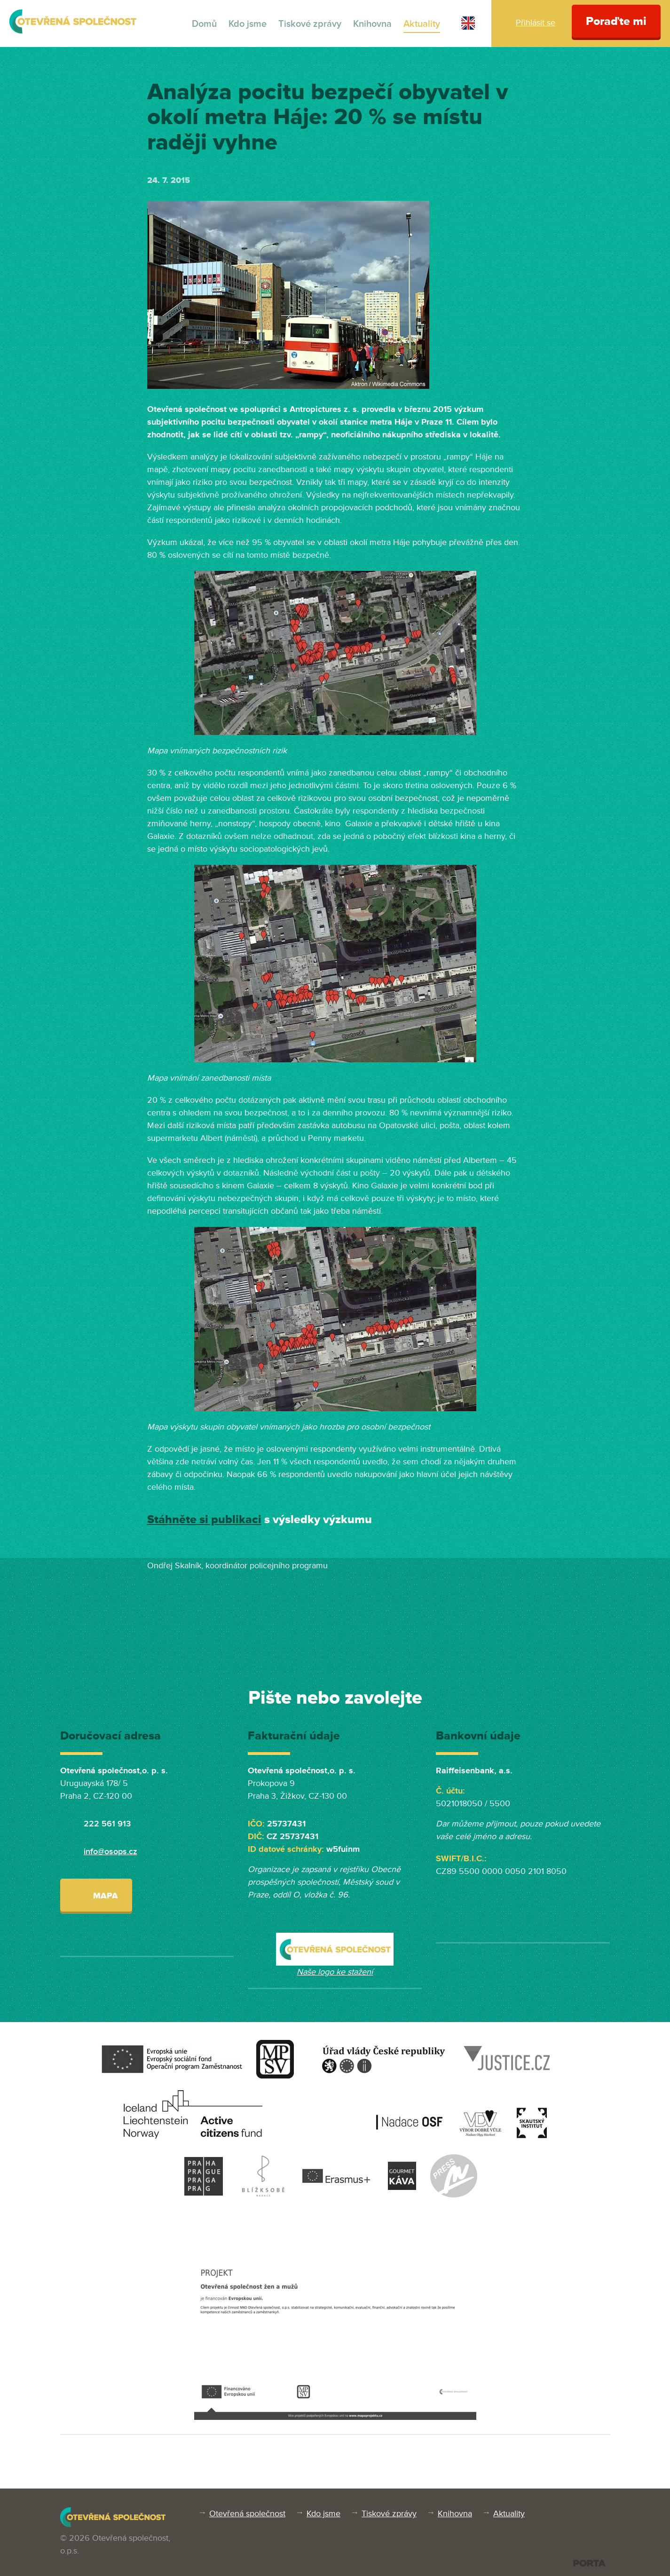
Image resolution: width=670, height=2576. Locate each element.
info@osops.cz (110, 1851)
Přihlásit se (535, 22)
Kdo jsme (248, 24)
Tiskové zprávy (309, 24)
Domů (204, 24)
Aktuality (421, 24)
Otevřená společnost (247, 2513)
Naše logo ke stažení (335, 1972)
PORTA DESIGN (589, 2563)
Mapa (96, 1895)
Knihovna (372, 24)
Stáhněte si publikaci (204, 1519)
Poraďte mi (616, 21)
